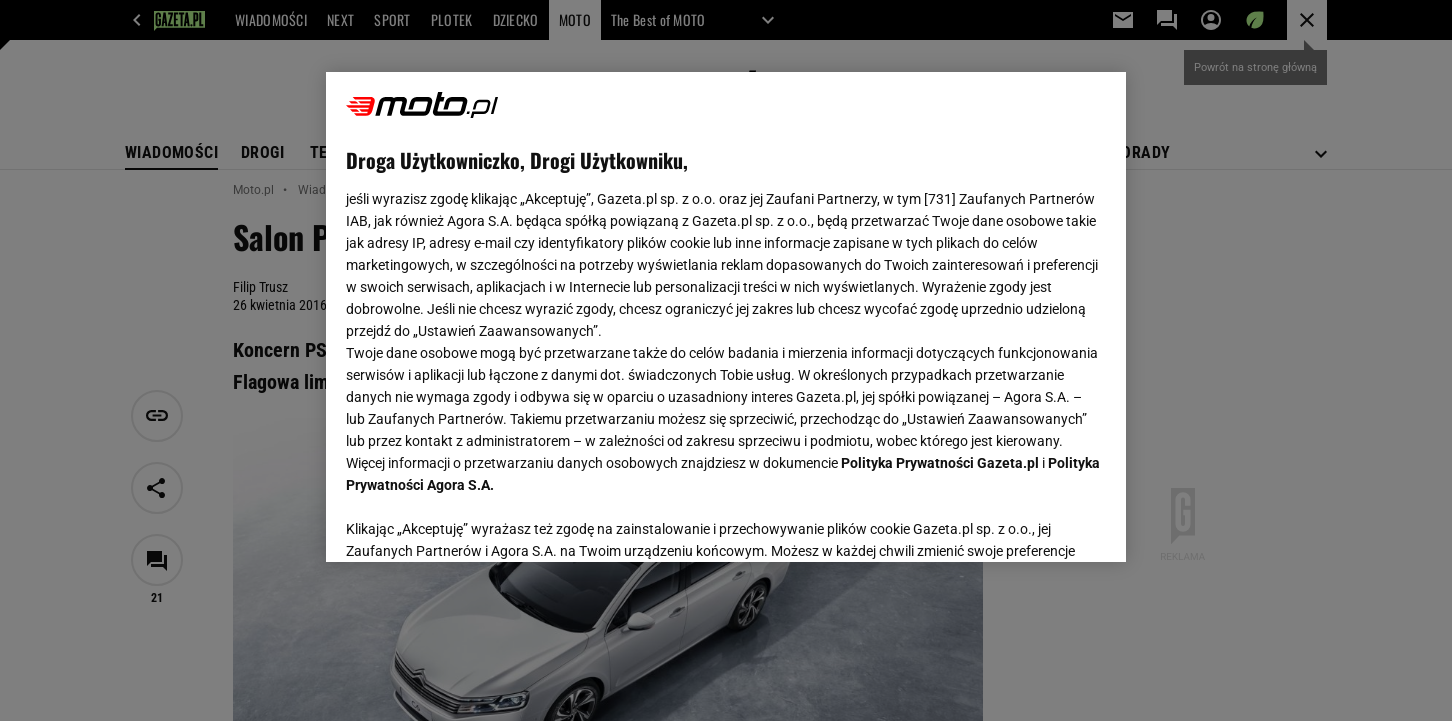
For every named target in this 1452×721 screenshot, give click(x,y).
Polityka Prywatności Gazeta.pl (940, 463)
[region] (726, 317)
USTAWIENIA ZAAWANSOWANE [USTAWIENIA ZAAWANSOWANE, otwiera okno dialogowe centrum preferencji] (476, 522)
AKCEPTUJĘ (1038, 523)
